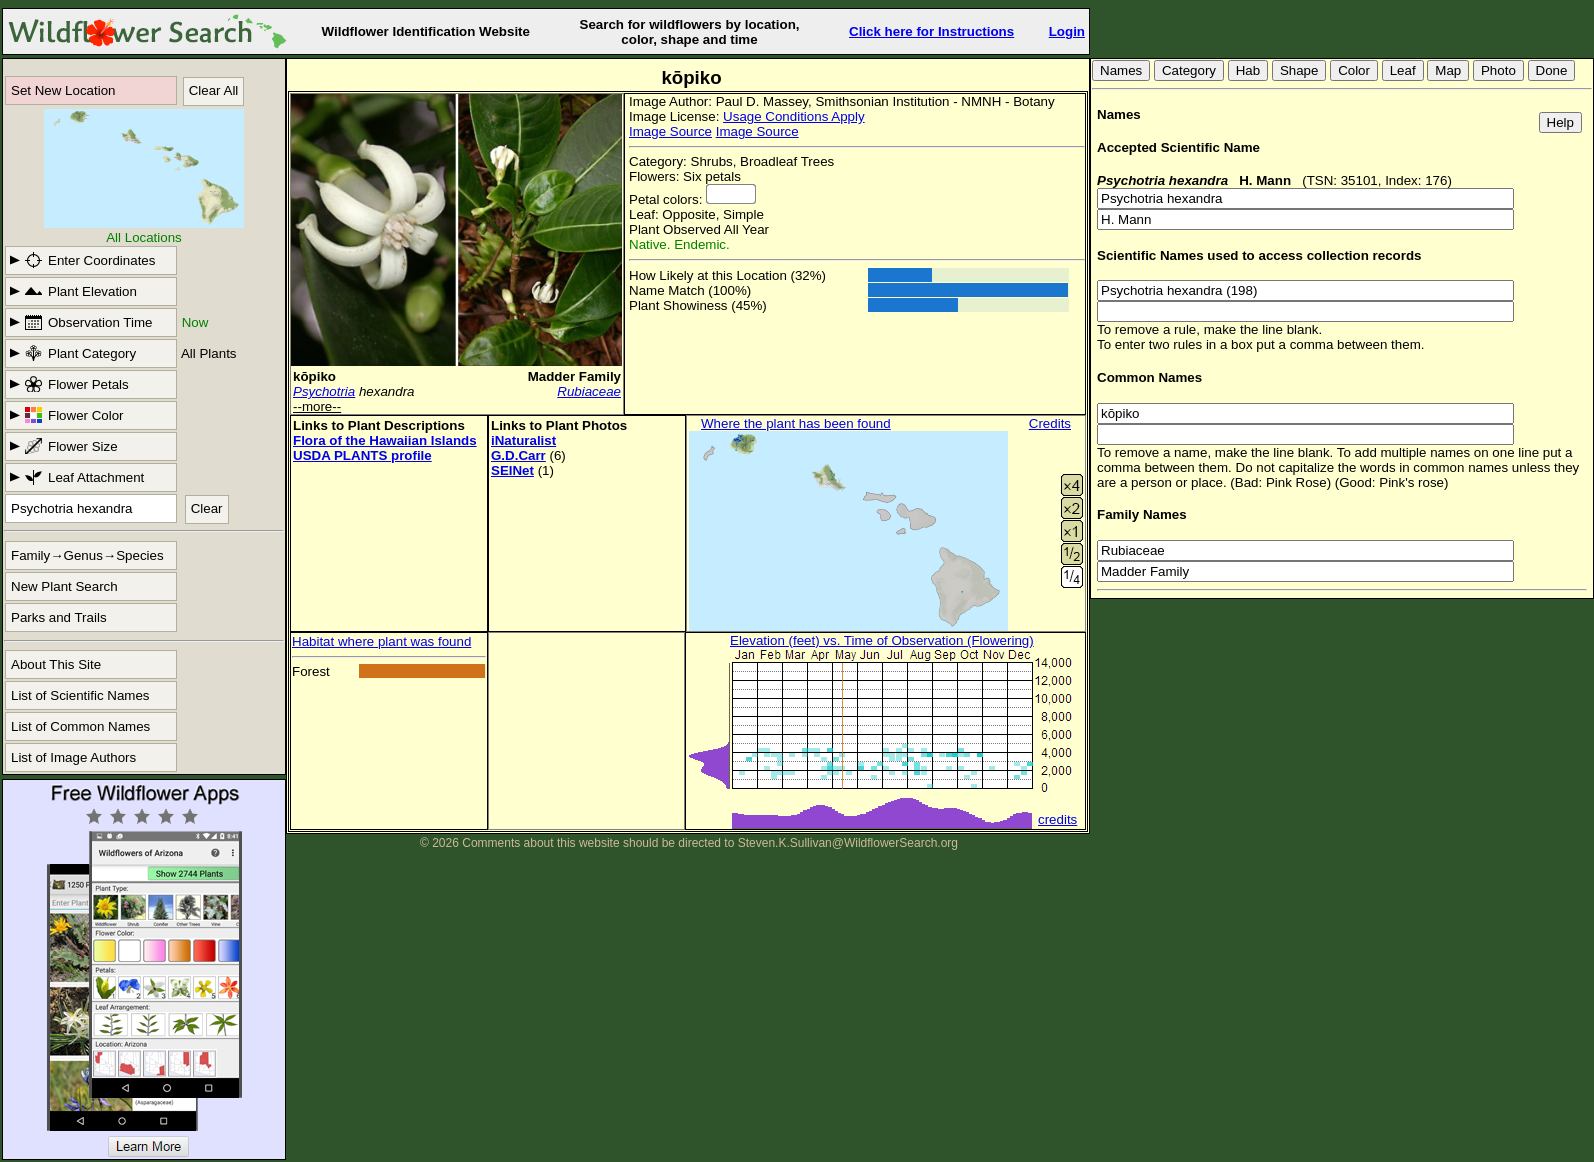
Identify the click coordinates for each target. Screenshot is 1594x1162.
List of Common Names (80, 726)
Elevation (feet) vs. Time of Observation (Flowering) (882, 640)
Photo (1498, 70)
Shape (1299, 70)
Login (1067, 31)
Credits (1050, 423)
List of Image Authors (73, 757)
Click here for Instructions (931, 31)
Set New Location (63, 90)
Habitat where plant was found (381, 641)
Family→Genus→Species (87, 555)
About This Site (56, 664)
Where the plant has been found (796, 423)
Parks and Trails (59, 617)
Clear (207, 508)
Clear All (214, 90)
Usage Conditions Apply (794, 116)
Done (1552, 70)
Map (1448, 70)
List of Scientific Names (80, 695)
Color (1354, 70)
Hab (1248, 70)
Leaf (1403, 70)
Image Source (670, 131)
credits (1057, 819)
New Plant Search (64, 586)
